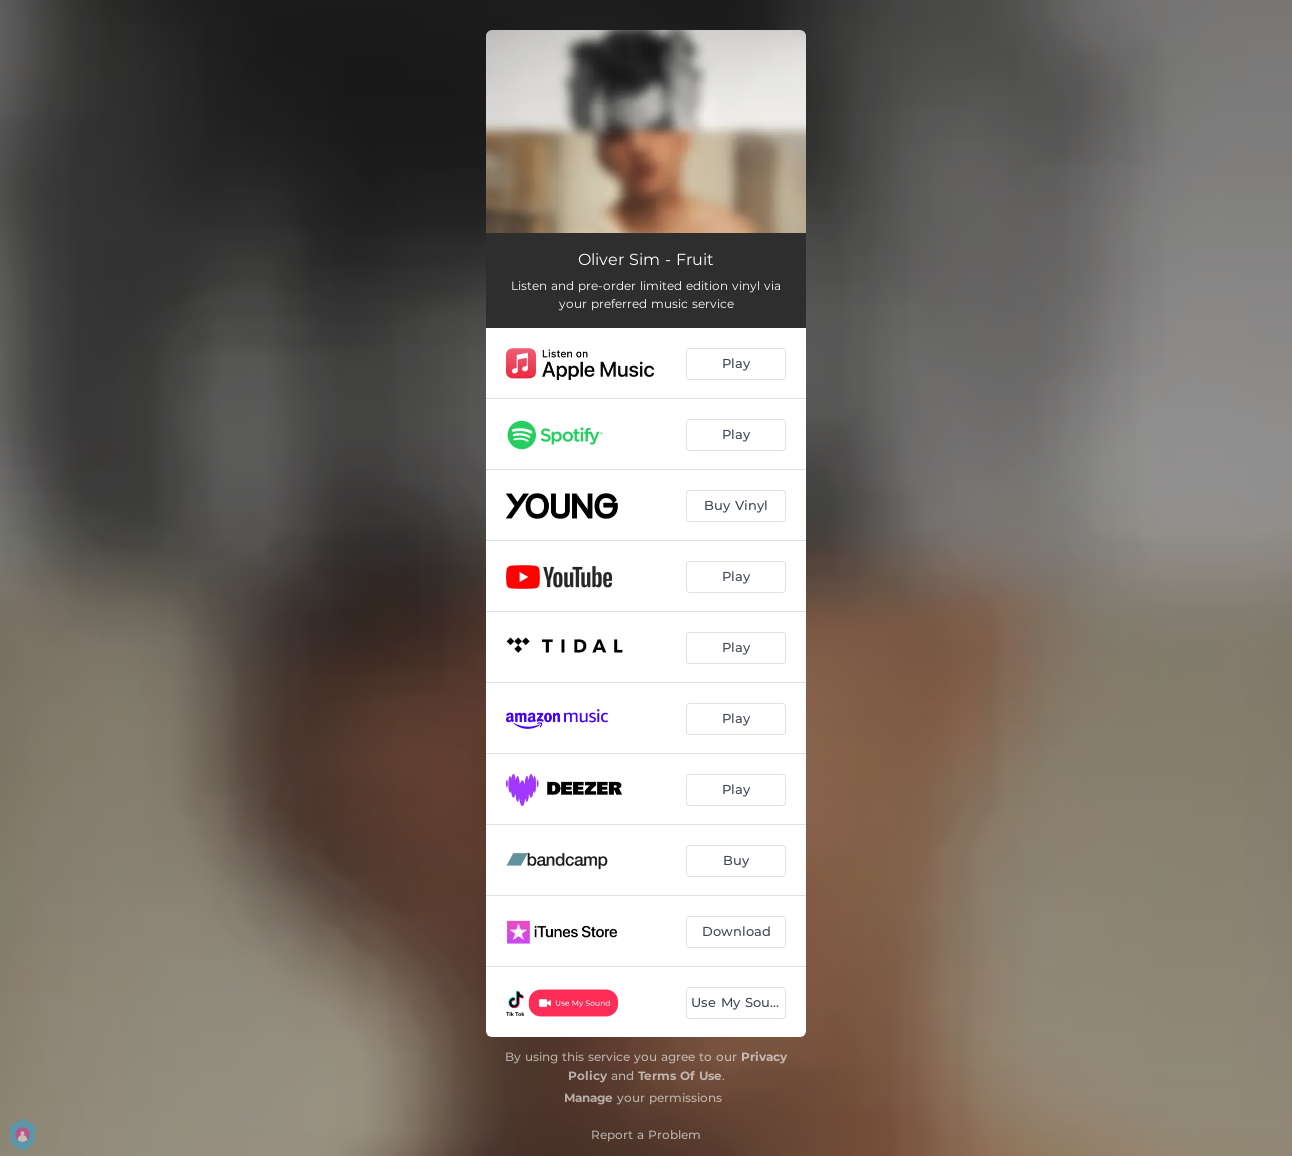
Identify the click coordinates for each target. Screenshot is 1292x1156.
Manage (588, 1097)
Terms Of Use (680, 1075)
